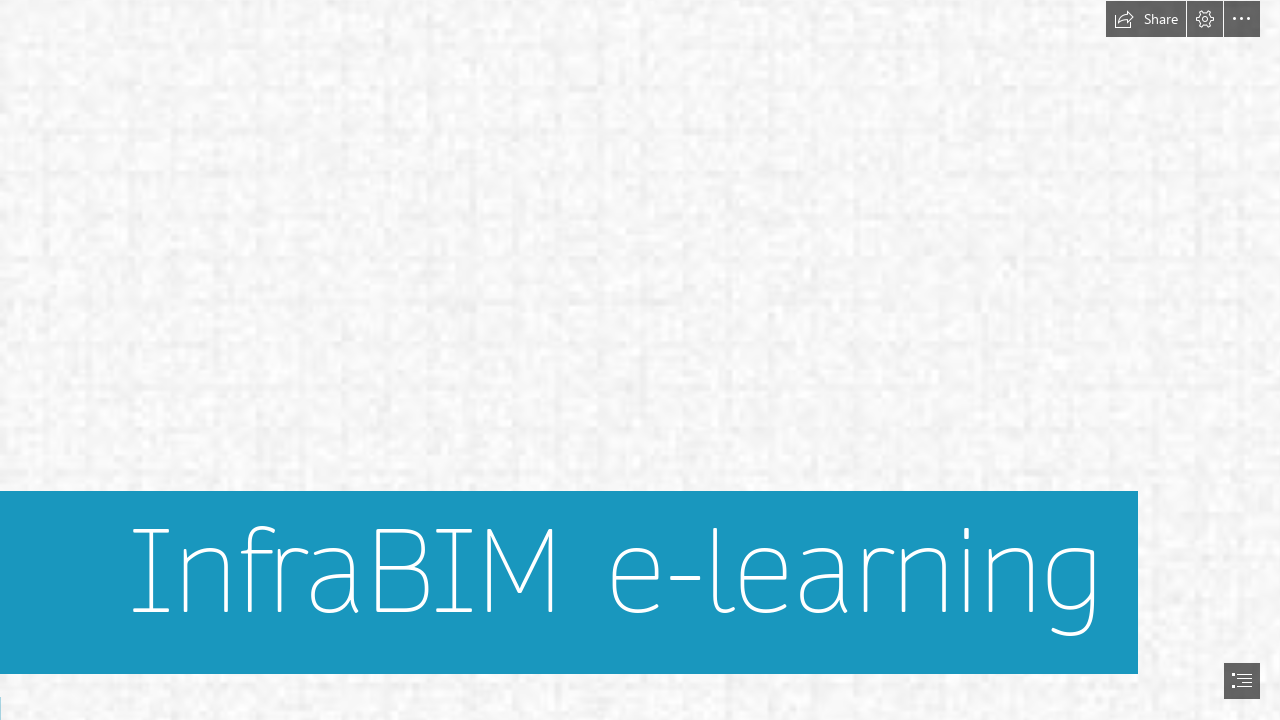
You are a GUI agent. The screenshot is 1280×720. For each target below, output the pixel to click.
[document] (640, 360)
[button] (1146, 19)
